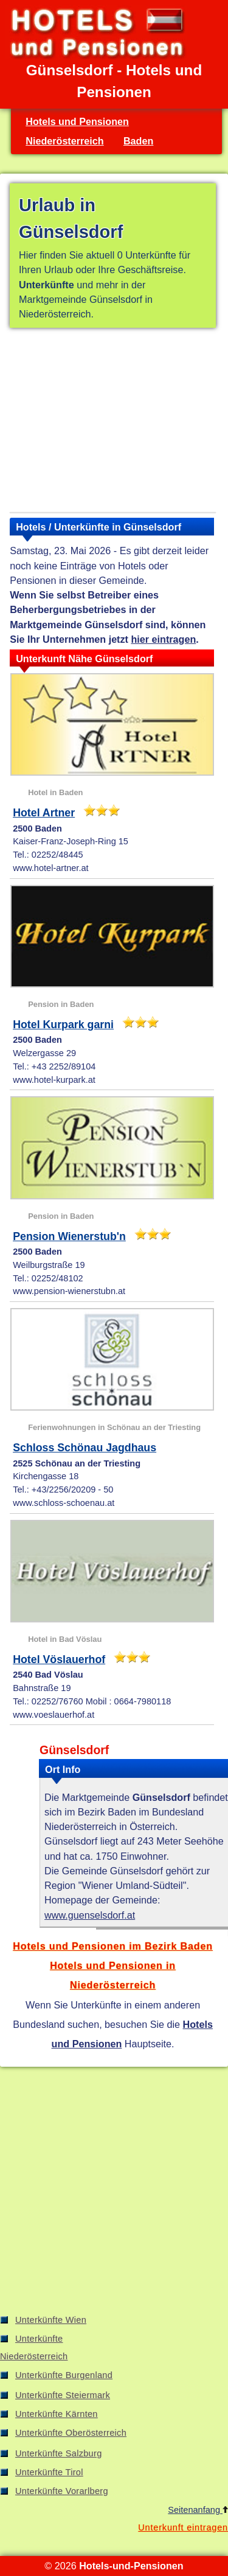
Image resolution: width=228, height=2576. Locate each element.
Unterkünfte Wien (50, 2320)
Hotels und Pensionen (77, 121)
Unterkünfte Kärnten (56, 2414)
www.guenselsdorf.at (89, 1915)
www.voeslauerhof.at (53, 1715)
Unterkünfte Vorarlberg (61, 2491)
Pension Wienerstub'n (69, 1236)
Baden (138, 140)
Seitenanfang (198, 2510)
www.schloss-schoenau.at (63, 1503)
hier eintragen (163, 639)
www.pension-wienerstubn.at (69, 1291)
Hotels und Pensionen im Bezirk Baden (113, 1945)
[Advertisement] (113, 422)
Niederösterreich (64, 140)
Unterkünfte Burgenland (63, 2375)
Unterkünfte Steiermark (62, 2395)
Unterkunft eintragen (183, 2527)
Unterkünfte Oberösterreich (70, 2433)
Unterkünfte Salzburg (58, 2453)
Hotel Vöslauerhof (59, 1659)
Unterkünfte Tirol (49, 2472)
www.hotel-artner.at (50, 868)
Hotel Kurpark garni (63, 1025)
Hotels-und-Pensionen (131, 2565)
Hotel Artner (44, 813)
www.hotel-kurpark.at (54, 1080)
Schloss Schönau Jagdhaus (84, 1448)
